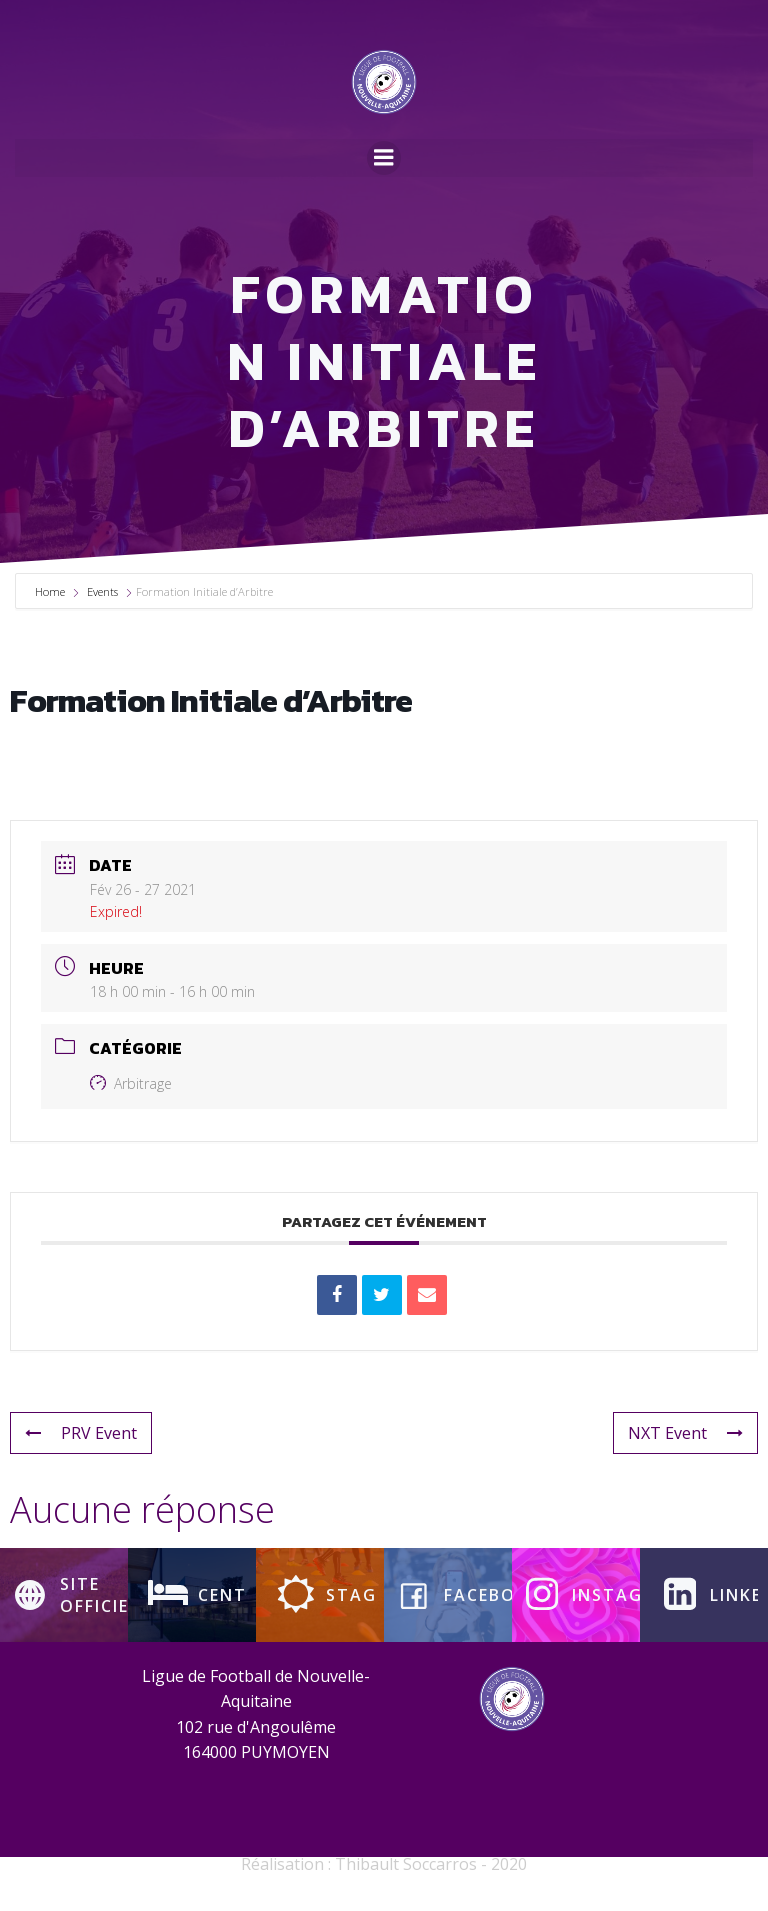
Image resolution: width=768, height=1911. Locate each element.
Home (51, 608)
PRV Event (81, 1450)
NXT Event (685, 1450)
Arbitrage (131, 1100)
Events (102, 608)
